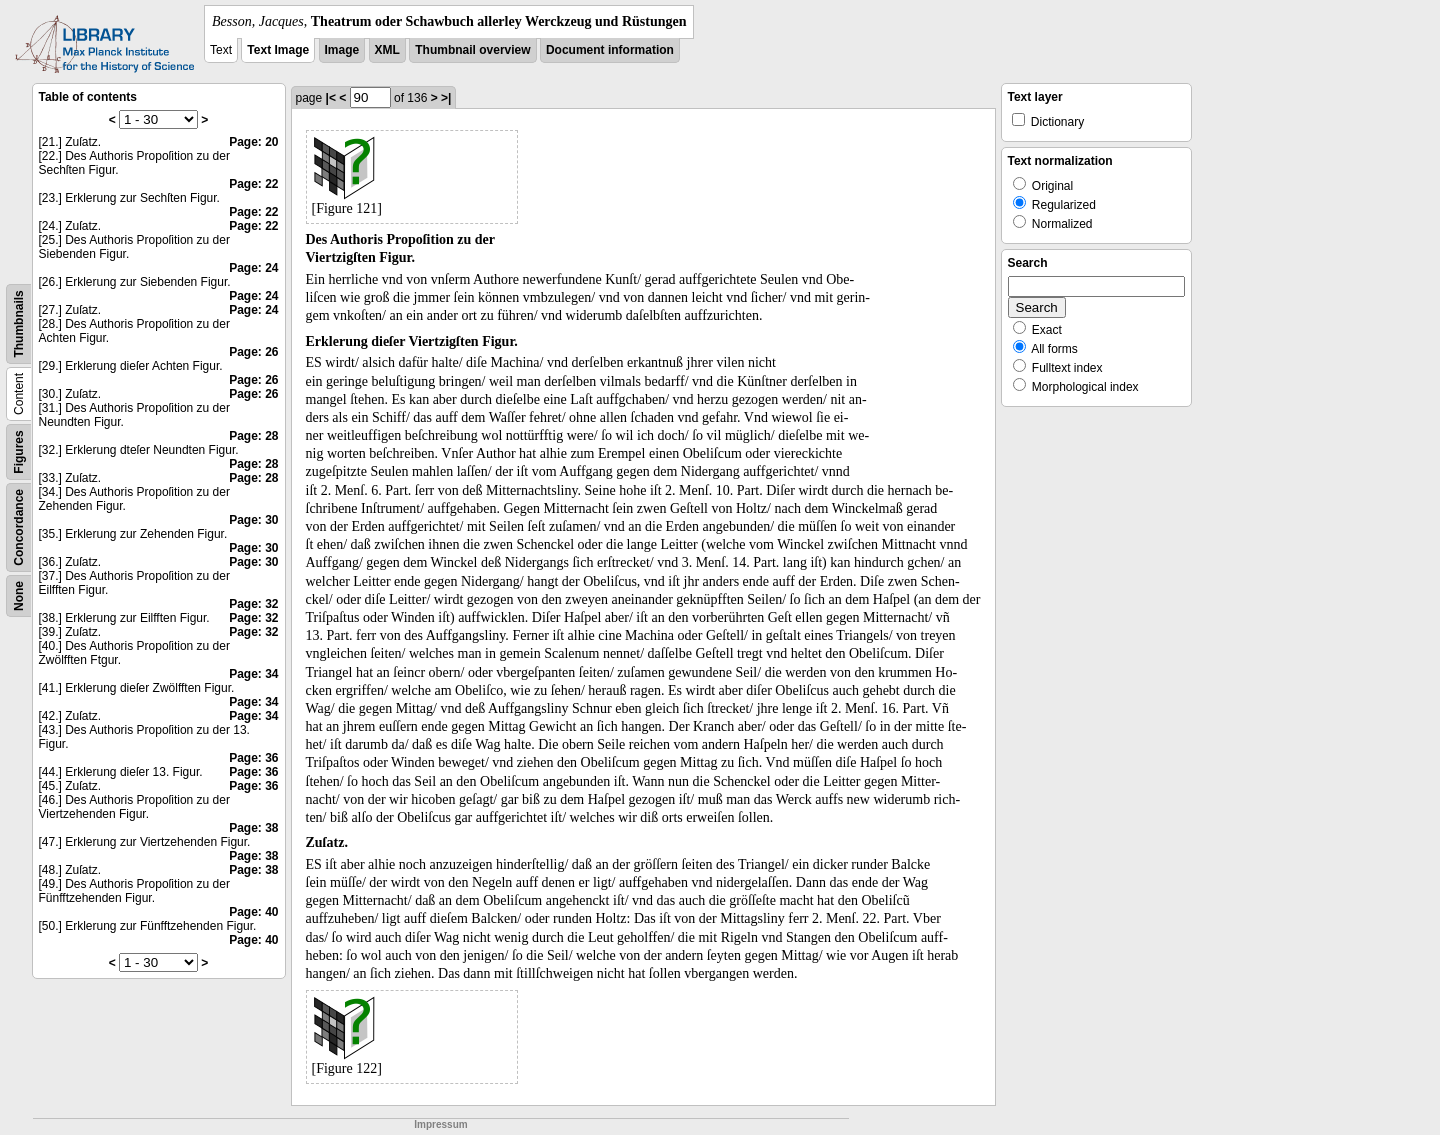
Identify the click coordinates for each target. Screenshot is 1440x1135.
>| (446, 98)
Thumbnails (19, 323)
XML (387, 50)
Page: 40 (253, 912)
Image (342, 50)
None (19, 596)
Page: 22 (253, 184)
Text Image (278, 50)
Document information (610, 50)
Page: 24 (253, 268)
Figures (19, 451)
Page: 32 (253, 604)
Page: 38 (253, 828)
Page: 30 (253, 520)
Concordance (19, 527)
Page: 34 (253, 674)
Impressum (440, 1124)
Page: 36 (253, 758)
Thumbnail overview (472, 50)
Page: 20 (253, 142)
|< (331, 98)
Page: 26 (253, 352)
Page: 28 (253, 436)
